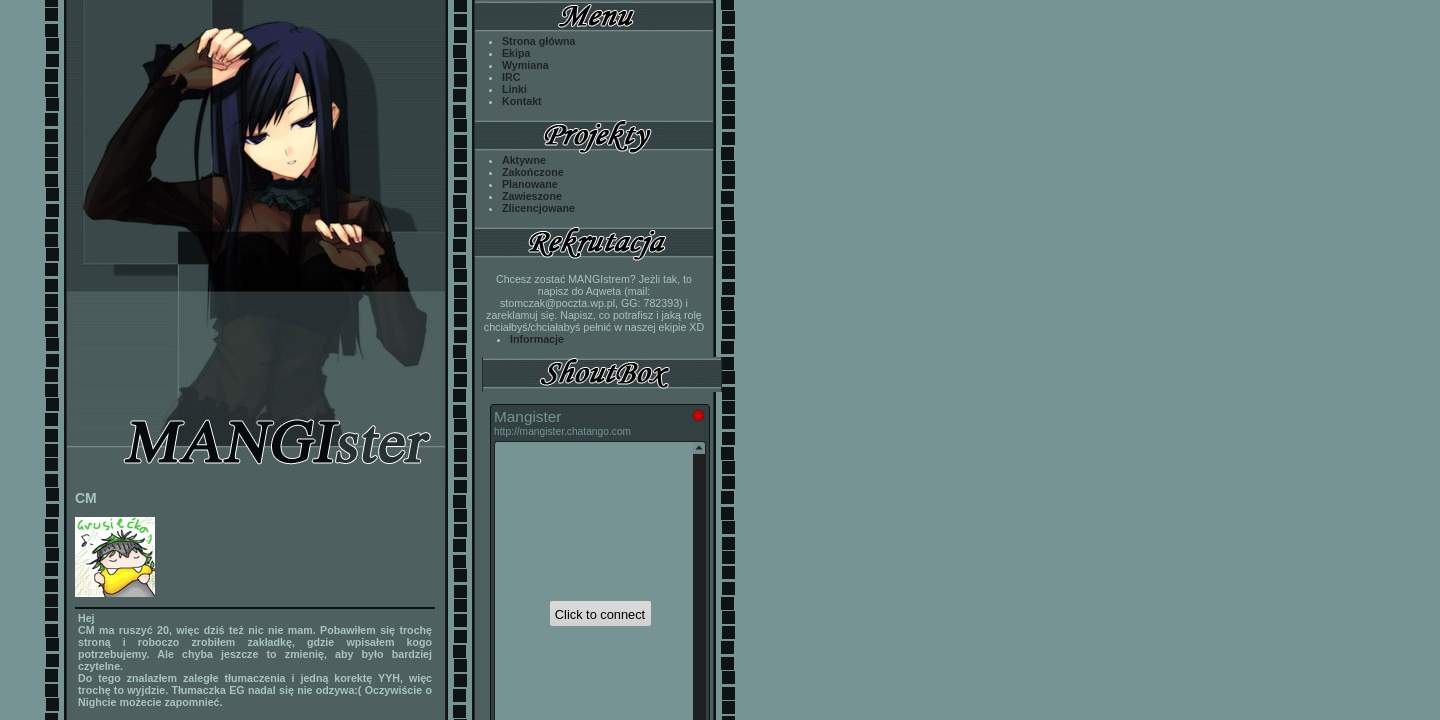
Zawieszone (532, 196)
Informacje (537, 339)
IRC (511, 77)
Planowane (530, 184)
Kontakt (522, 101)
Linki (514, 89)
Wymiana (525, 65)
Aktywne (524, 160)
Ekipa (516, 53)
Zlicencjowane (538, 208)
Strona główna (538, 41)
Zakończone (533, 172)
